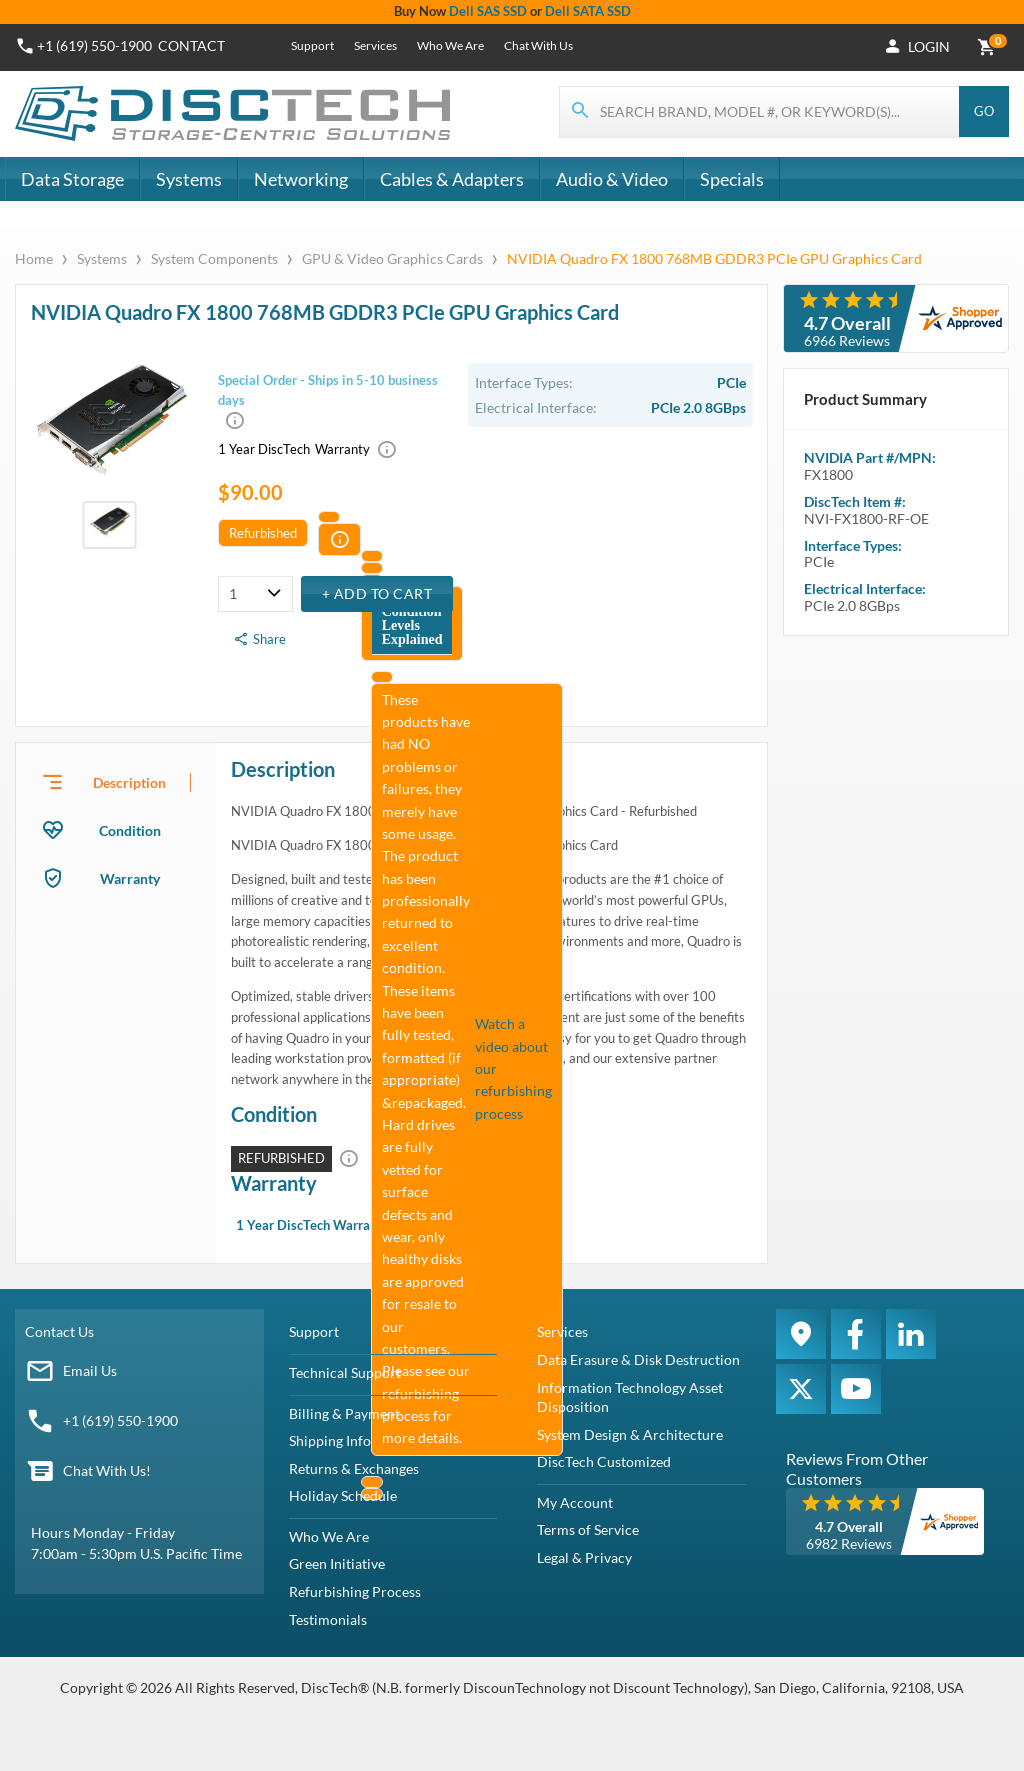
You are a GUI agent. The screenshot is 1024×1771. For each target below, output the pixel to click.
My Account (575, 1502)
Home (35, 258)
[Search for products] (760, 112)
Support (312, 45)
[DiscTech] (235, 114)
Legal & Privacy (584, 1557)
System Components (214, 258)
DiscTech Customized (604, 1461)
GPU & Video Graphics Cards (392, 258)
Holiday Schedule (343, 1495)
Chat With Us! (107, 1470)
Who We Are (450, 45)
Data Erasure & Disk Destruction (638, 1359)
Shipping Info (330, 1440)
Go (984, 111)
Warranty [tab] (130, 878)
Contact (191, 45)
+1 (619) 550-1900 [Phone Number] (94, 45)
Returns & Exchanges (354, 1468)
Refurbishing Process (355, 1591)
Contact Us (59, 1331)
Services (375, 45)
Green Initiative (337, 1563)
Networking (301, 179)
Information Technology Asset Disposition (630, 1397)
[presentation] (116, 782)
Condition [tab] (130, 830)
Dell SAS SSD (488, 11)
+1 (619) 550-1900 (120, 1420)
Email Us (90, 1370)
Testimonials (328, 1619)
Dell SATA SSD (588, 11)
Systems (189, 179)
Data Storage (72, 179)
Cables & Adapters (452, 179)
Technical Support (345, 1372)
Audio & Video (612, 179)
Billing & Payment (344, 1413)
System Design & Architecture (630, 1434)
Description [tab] (129, 782)
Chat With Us (538, 45)
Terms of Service (588, 1529)
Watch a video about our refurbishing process (513, 1068)
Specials (732, 179)
